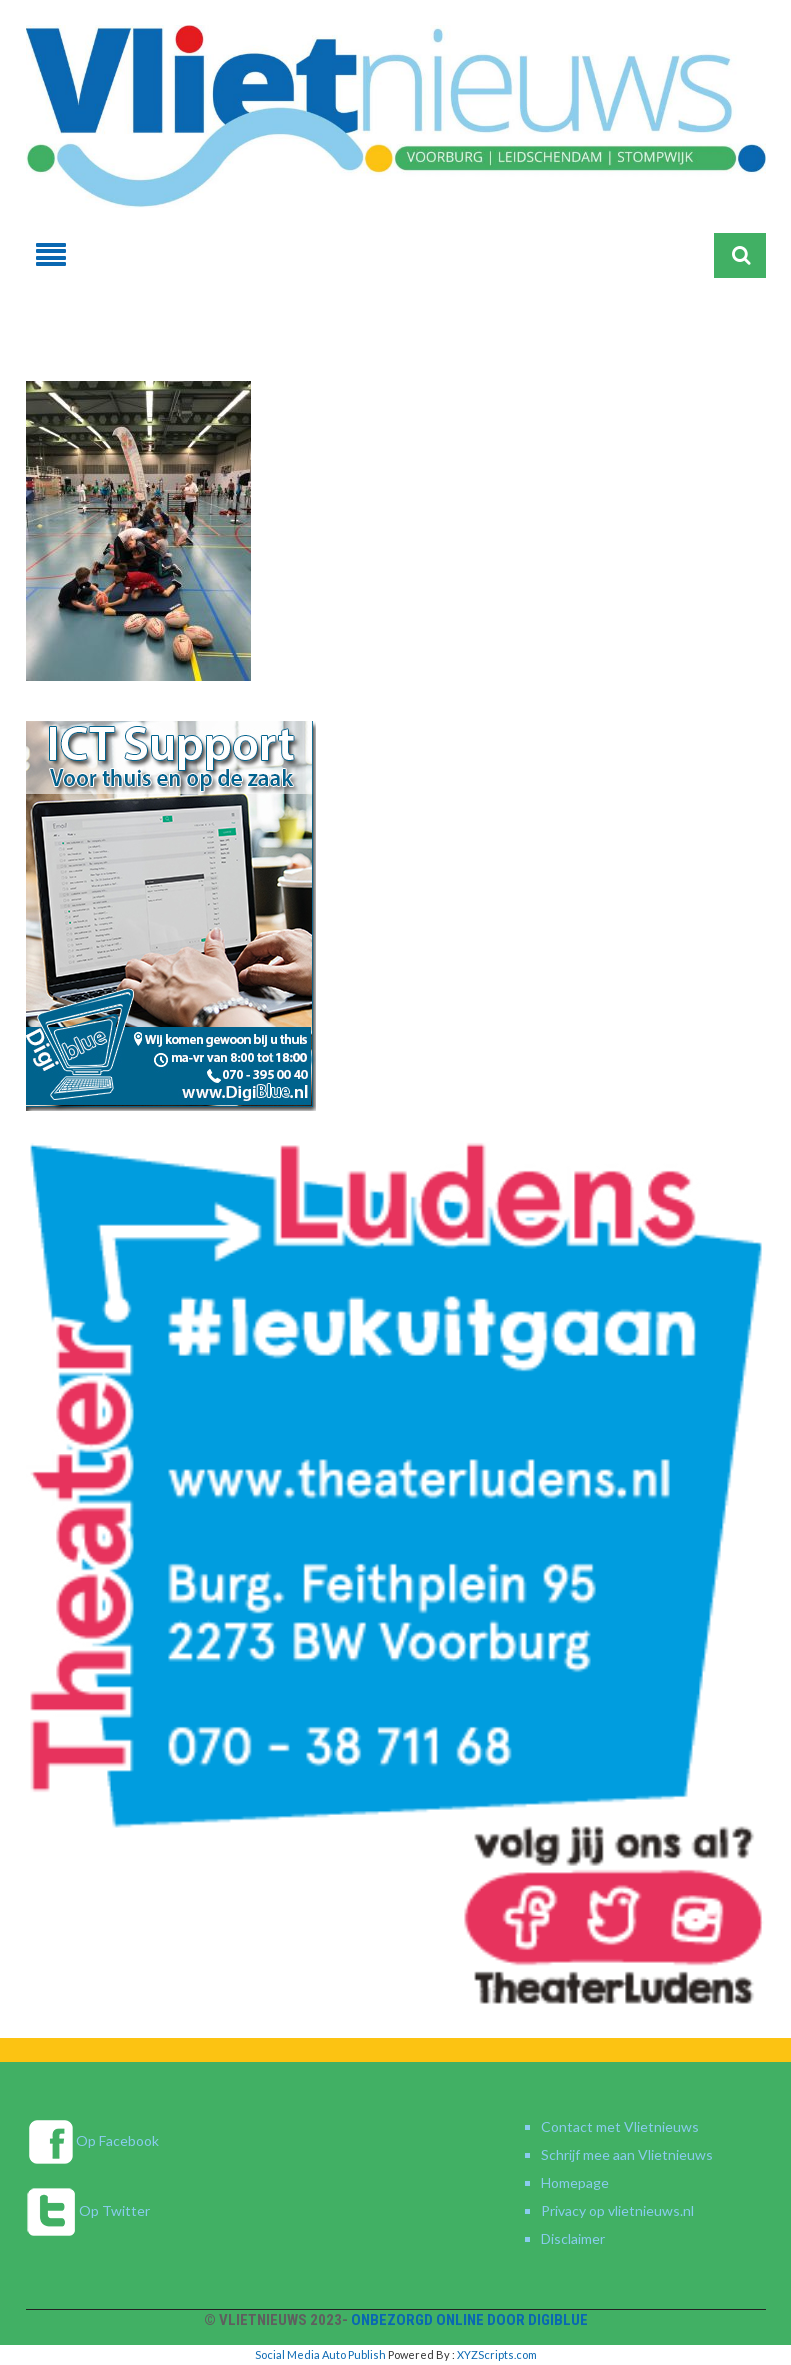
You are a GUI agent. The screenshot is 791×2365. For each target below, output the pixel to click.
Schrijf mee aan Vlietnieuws (627, 2154)
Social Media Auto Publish (320, 2354)
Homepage (575, 2182)
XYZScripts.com (497, 2354)
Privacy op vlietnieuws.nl (617, 2210)
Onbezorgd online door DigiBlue (469, 2320)
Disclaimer (573, 2238)
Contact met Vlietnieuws (620, 2126)
